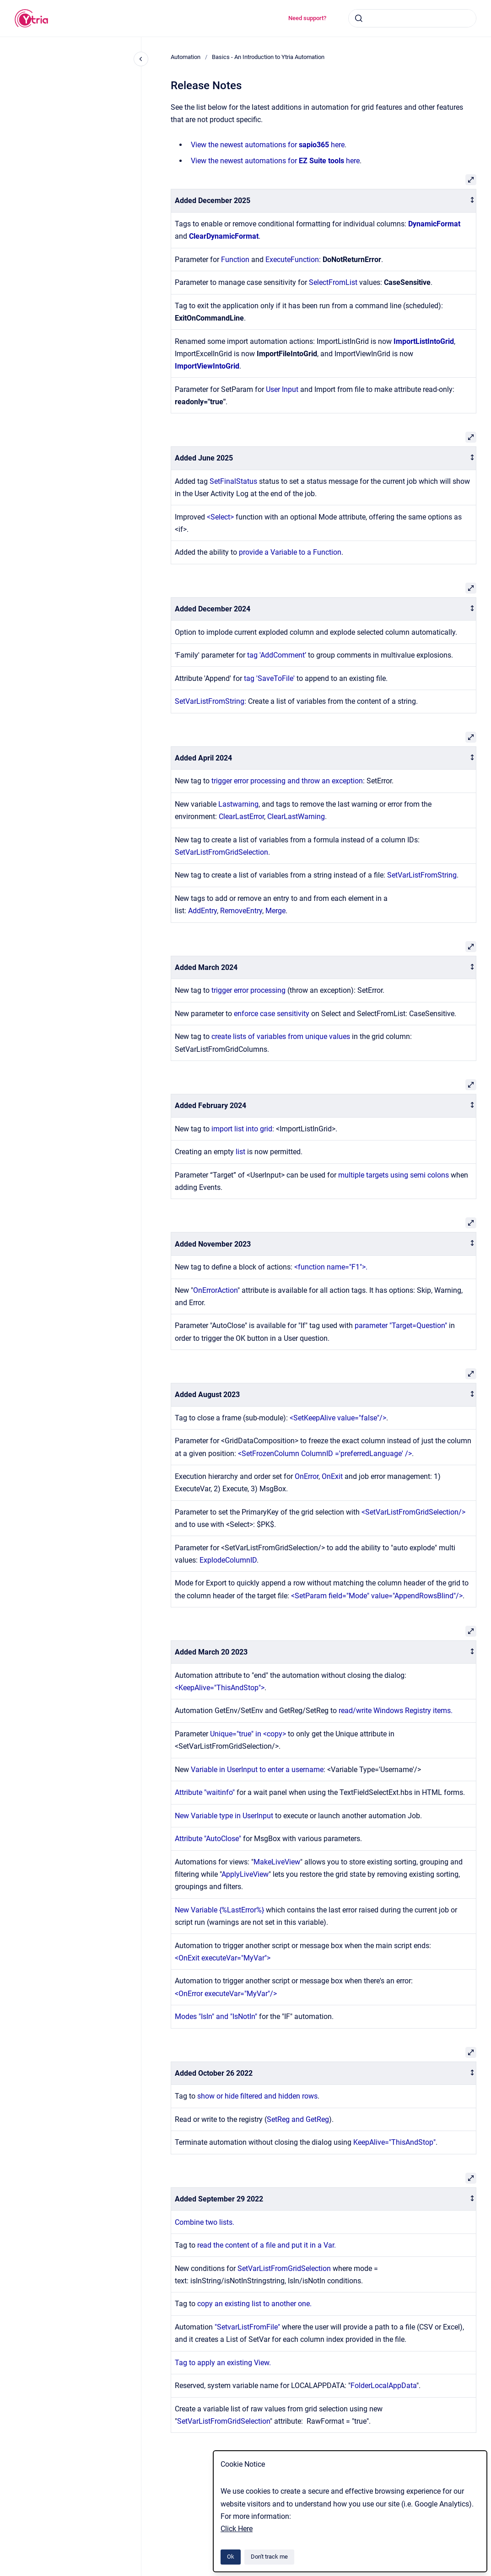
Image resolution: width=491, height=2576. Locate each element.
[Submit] (358, 18)
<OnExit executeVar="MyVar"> (223, 1958)
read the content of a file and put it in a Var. (266, 2245)
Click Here (237, 2528)
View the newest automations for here (268, 144)
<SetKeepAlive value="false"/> (338, 1418)
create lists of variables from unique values (280, 1036)
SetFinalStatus (233, 481)
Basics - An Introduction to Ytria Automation (268, 57)
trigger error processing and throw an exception (287, 781)
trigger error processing (248, 990)
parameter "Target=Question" (401, 1325)
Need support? (307, 18)
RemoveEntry (241, 910)
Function (235, 259)
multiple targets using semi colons (393, 1175)
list (241, 1151)
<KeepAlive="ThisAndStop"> (219, 1687)
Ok (230, 2556)
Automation (185, 57)
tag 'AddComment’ (277, 655)
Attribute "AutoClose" (208, 1838)
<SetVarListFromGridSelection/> (413, 1512)
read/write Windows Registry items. (396, 1710)
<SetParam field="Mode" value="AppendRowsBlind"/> (377, 1595)
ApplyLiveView (245, 1874)
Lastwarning (238, 804)
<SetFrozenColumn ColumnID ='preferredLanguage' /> (325, 1453)
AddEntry (202, 910)
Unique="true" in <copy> (249, 1734)
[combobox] (412, 18)
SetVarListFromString (209, 701)
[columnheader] (323, 201)
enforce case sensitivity (271, 1013)
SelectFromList (334, 282)
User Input (282, 389)
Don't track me (269, 2556)
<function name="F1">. (330, 1267)
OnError (306, 1476)
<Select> (220, 517)
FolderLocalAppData (383, 2385)
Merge (275, 910)
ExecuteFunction (292, 259)
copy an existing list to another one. (255, 2303)
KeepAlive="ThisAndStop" (394, 2142)
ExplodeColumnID (228, 1560)
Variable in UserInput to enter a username (257, 1769)
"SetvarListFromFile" (247, 2327)
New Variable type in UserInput (224, 1815)
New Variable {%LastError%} (219, 1910)
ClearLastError (241, 816)
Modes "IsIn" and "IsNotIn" (216, 2016)
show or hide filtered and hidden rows (257, 2096)
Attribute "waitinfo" (205, 1792)
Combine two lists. (204, 2222)
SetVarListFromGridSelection (221, 852)
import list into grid (241, 1129)
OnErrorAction (215, 1290)
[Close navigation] (141, 59)
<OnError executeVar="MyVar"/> (226, 1993)
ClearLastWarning (296, 816)
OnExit (333, 1476)
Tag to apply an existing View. (224, 2362)
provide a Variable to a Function (290, 552)
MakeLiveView (277, 1862)
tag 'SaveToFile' (269, 678)
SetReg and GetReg (298, 2119)
